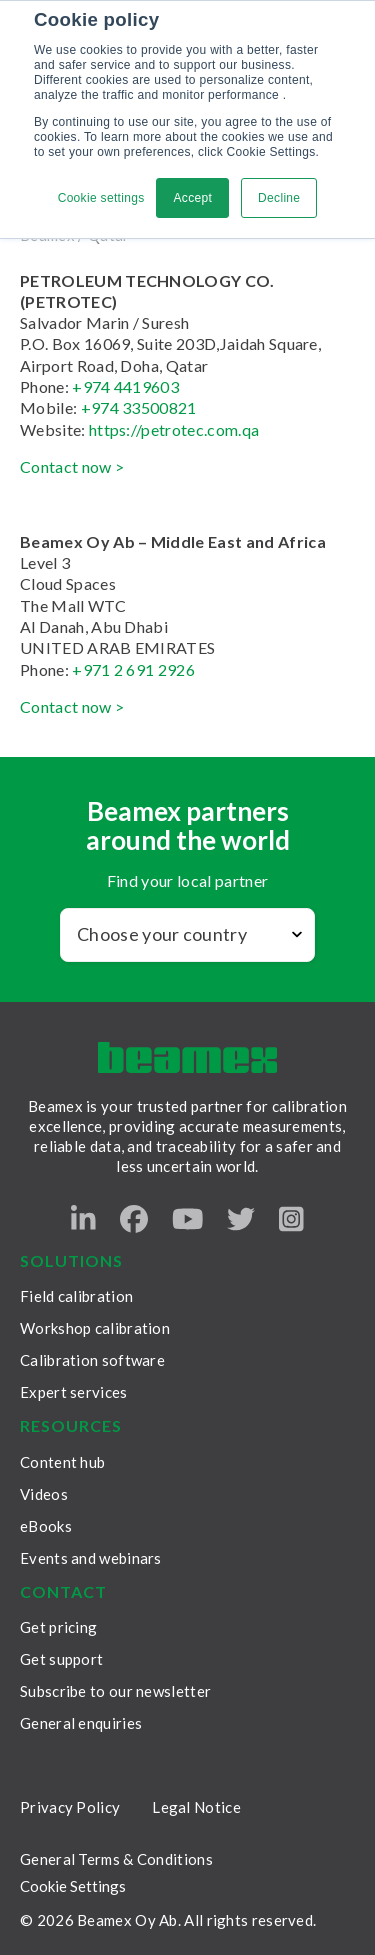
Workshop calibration (95, 1328)
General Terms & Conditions (116, 1859)
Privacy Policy (70, 1807)
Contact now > (72, 466)
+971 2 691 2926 (133, 669)
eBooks (46, 1526)
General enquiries (81, 1723)
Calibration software (92, 1360)
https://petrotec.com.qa (174, 429)
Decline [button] (279, 198)
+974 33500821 (136, 407)
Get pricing (58, 1627)
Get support (61, 1659)
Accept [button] (192, 198)
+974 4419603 (125, 386)
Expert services (74, 1392)
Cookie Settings (73, 1886)
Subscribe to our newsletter (115, 1691)
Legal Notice (196, 1807)
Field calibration (76, 1296)
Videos (44, 1494)
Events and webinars (91, 1558)
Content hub (62, 1462)
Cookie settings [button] (101, 198)
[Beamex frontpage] (187, 1057)
